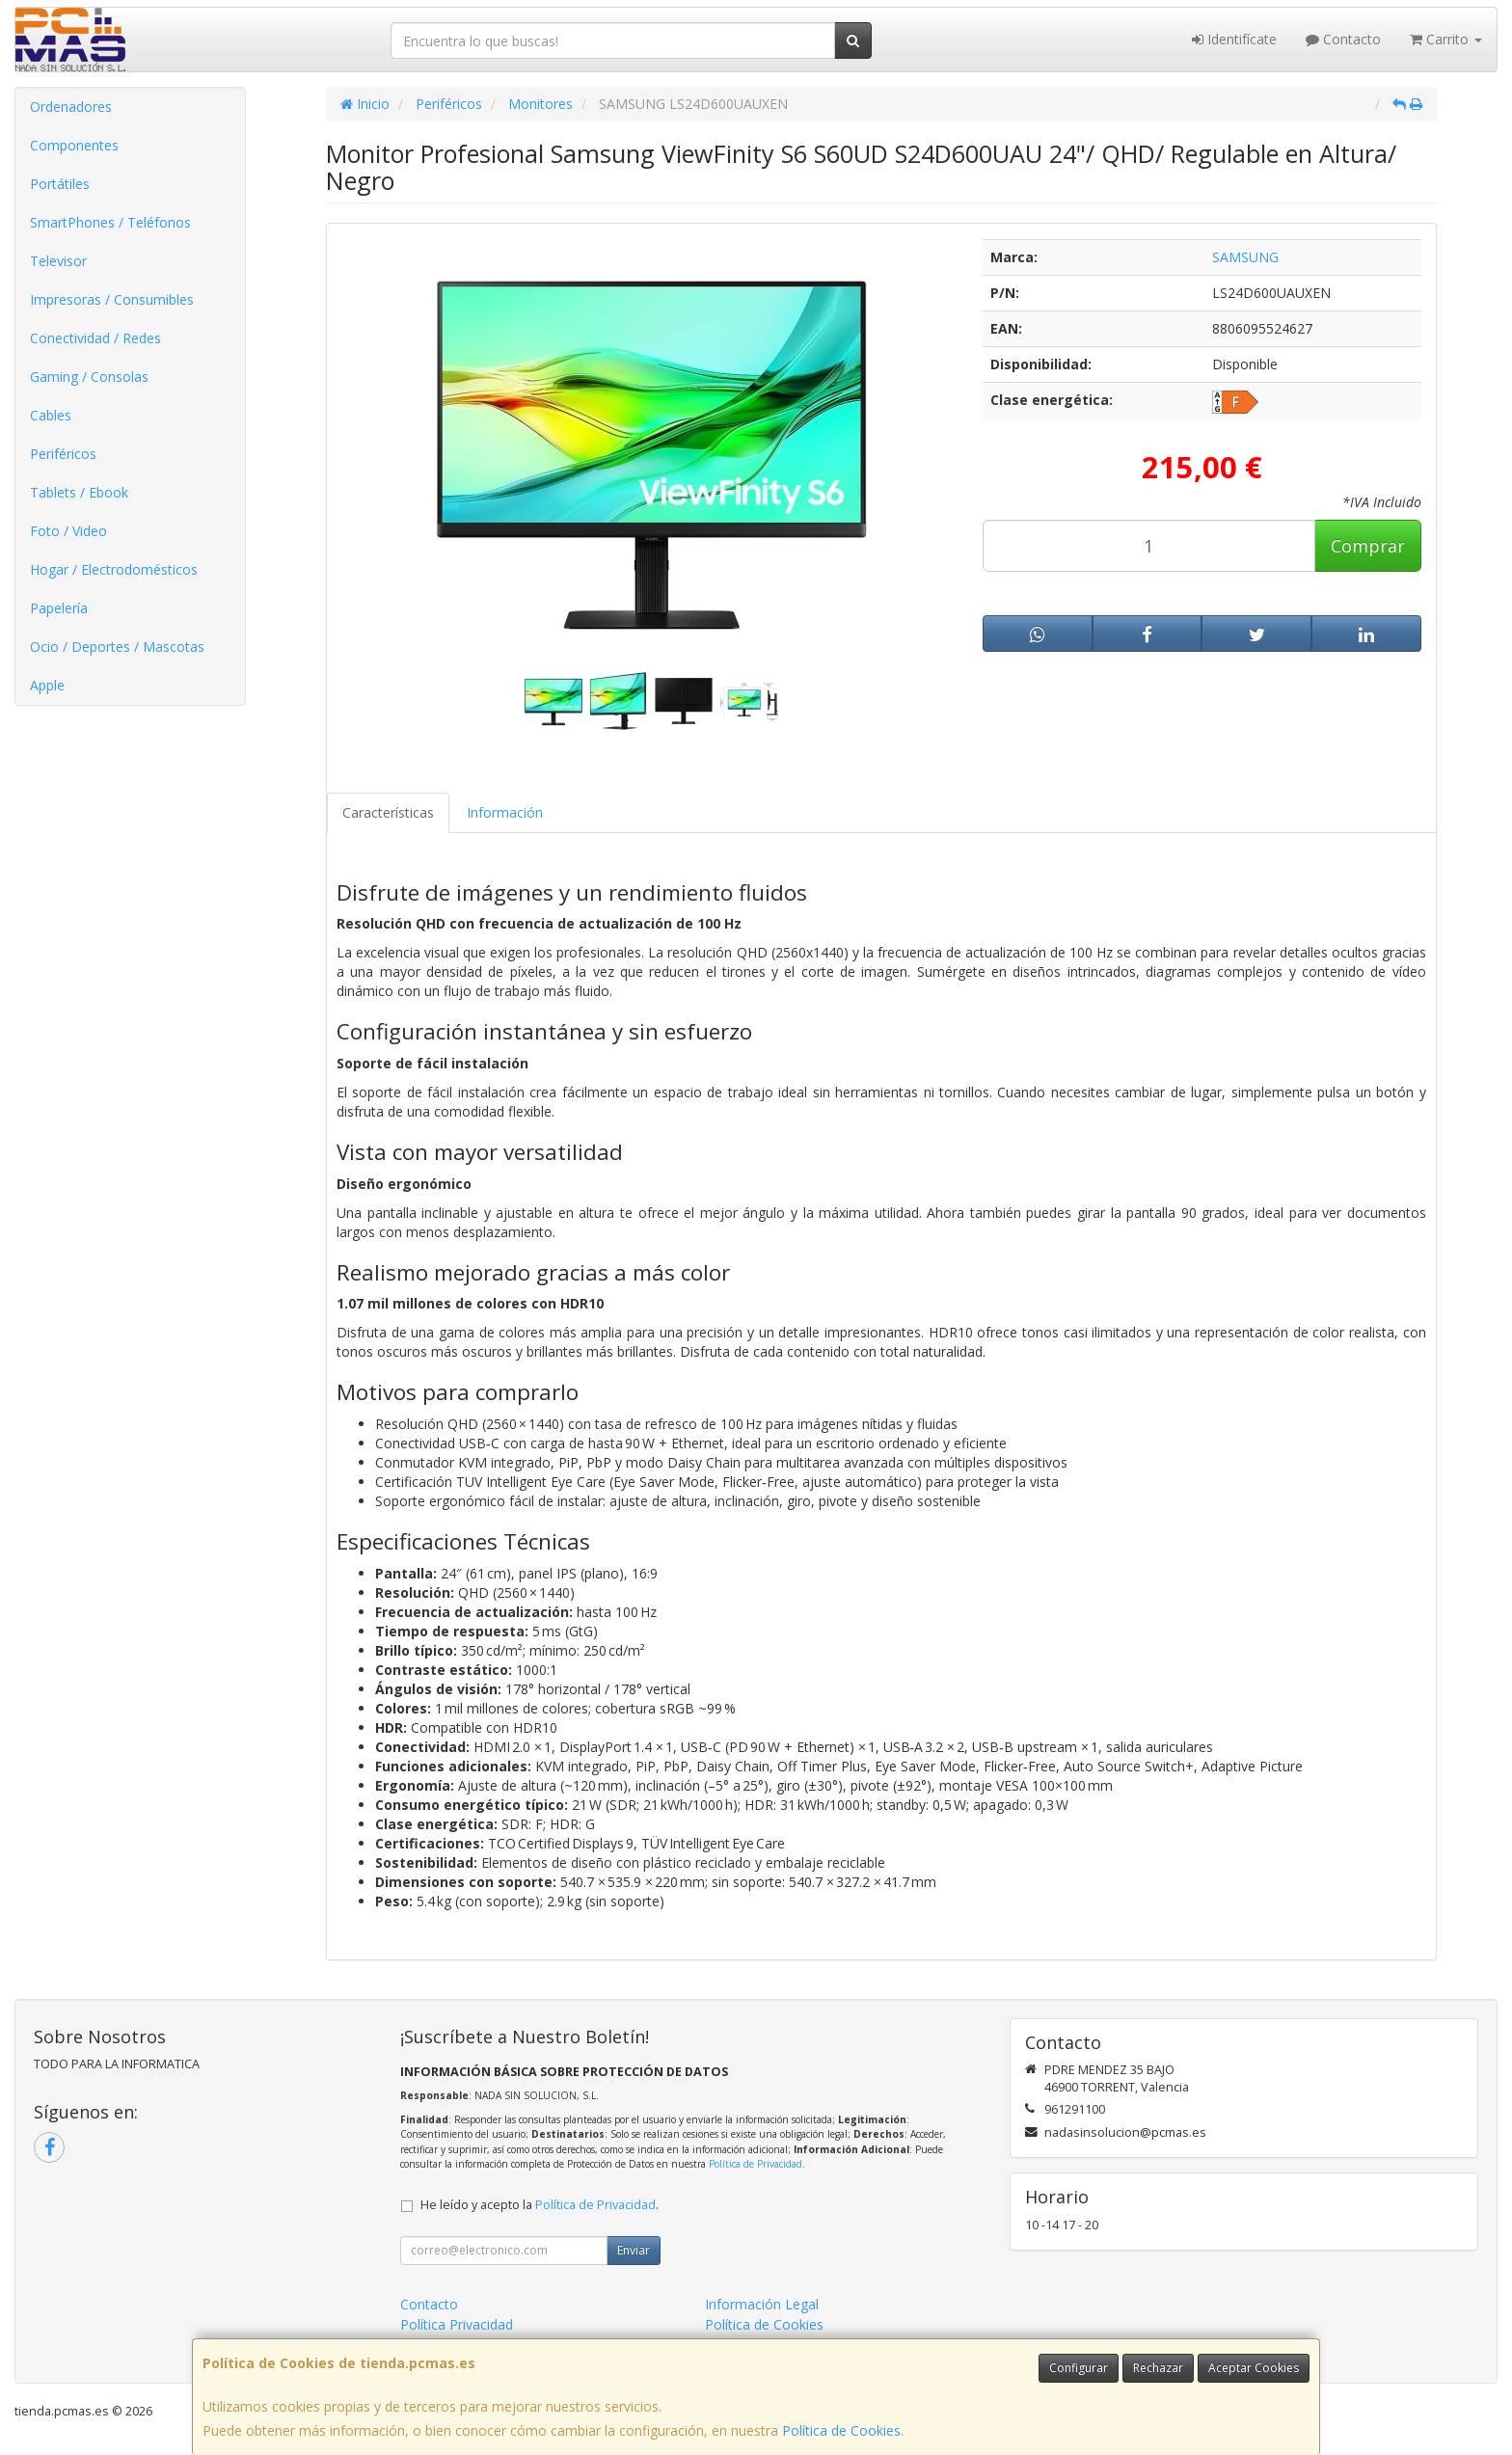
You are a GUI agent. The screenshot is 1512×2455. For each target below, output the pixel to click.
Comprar (1368, 545)
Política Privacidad (456, 2324)
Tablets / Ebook (79, 492)
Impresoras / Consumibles (112, 299)
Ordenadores (71, 106)
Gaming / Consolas (89, 376)
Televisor (58, 261)
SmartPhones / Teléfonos (110, 222)
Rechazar (1158, 2368)
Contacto (1343, 39)
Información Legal (762, 2304)
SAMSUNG (1245, 257)
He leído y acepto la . (539, 2205)
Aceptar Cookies (1253, 2368)
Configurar (1078, 2368)
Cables (50, 415)
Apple (47, 685)
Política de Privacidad (755, 2164)
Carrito (1446, 39)
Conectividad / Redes (95, 338)
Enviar (633, 2250)
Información (505, 812)
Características (388, 812)
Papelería (59, 608)
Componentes (74, 145)
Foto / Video (68, 531)
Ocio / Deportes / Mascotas (117, 646)
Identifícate (1234, 39)
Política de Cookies (841, 2430)
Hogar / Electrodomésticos (114, 569)
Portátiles (60, 184)
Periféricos (63, 454)
